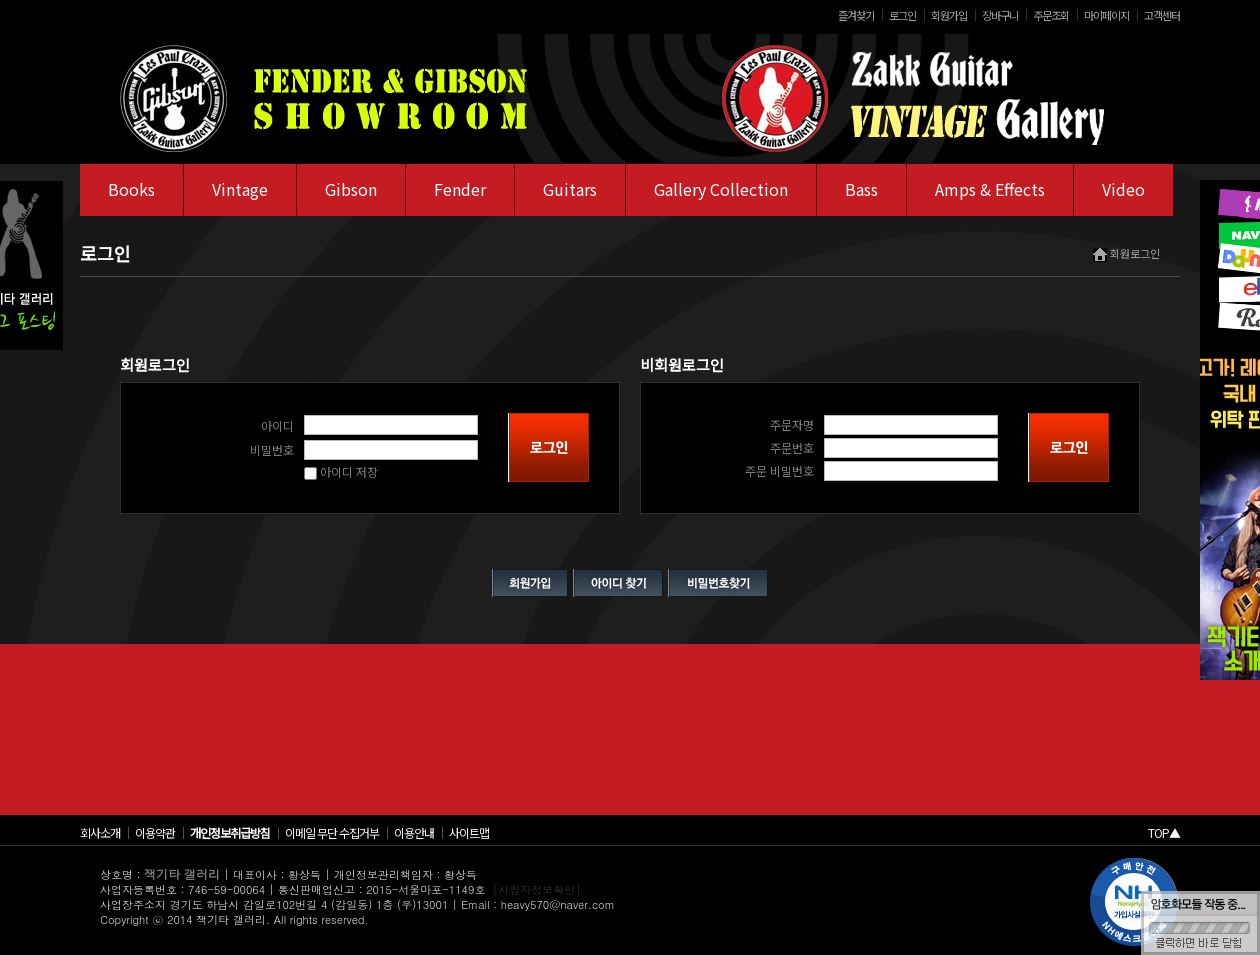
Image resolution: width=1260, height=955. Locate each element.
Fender (460, 189)
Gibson (351, 189)
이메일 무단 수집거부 (332, 832)
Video (1123, 189)
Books (131, 189)
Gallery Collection (721, 189)
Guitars (570, 189)
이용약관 (155, 832)
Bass (861, 189)
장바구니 (1000, 15)
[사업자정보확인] (537, 889)
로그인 (902, 15)
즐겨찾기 (856, 15)
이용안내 (414, 832)
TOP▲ (1164, 832)
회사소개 (100, 832)
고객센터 (1162, 15)
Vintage (240, 189)
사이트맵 (469, 832)
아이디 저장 (341, 471)
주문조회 (1051, 15)
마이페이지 (1106, 15)
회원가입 (949, 15)
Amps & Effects (990, 189)
